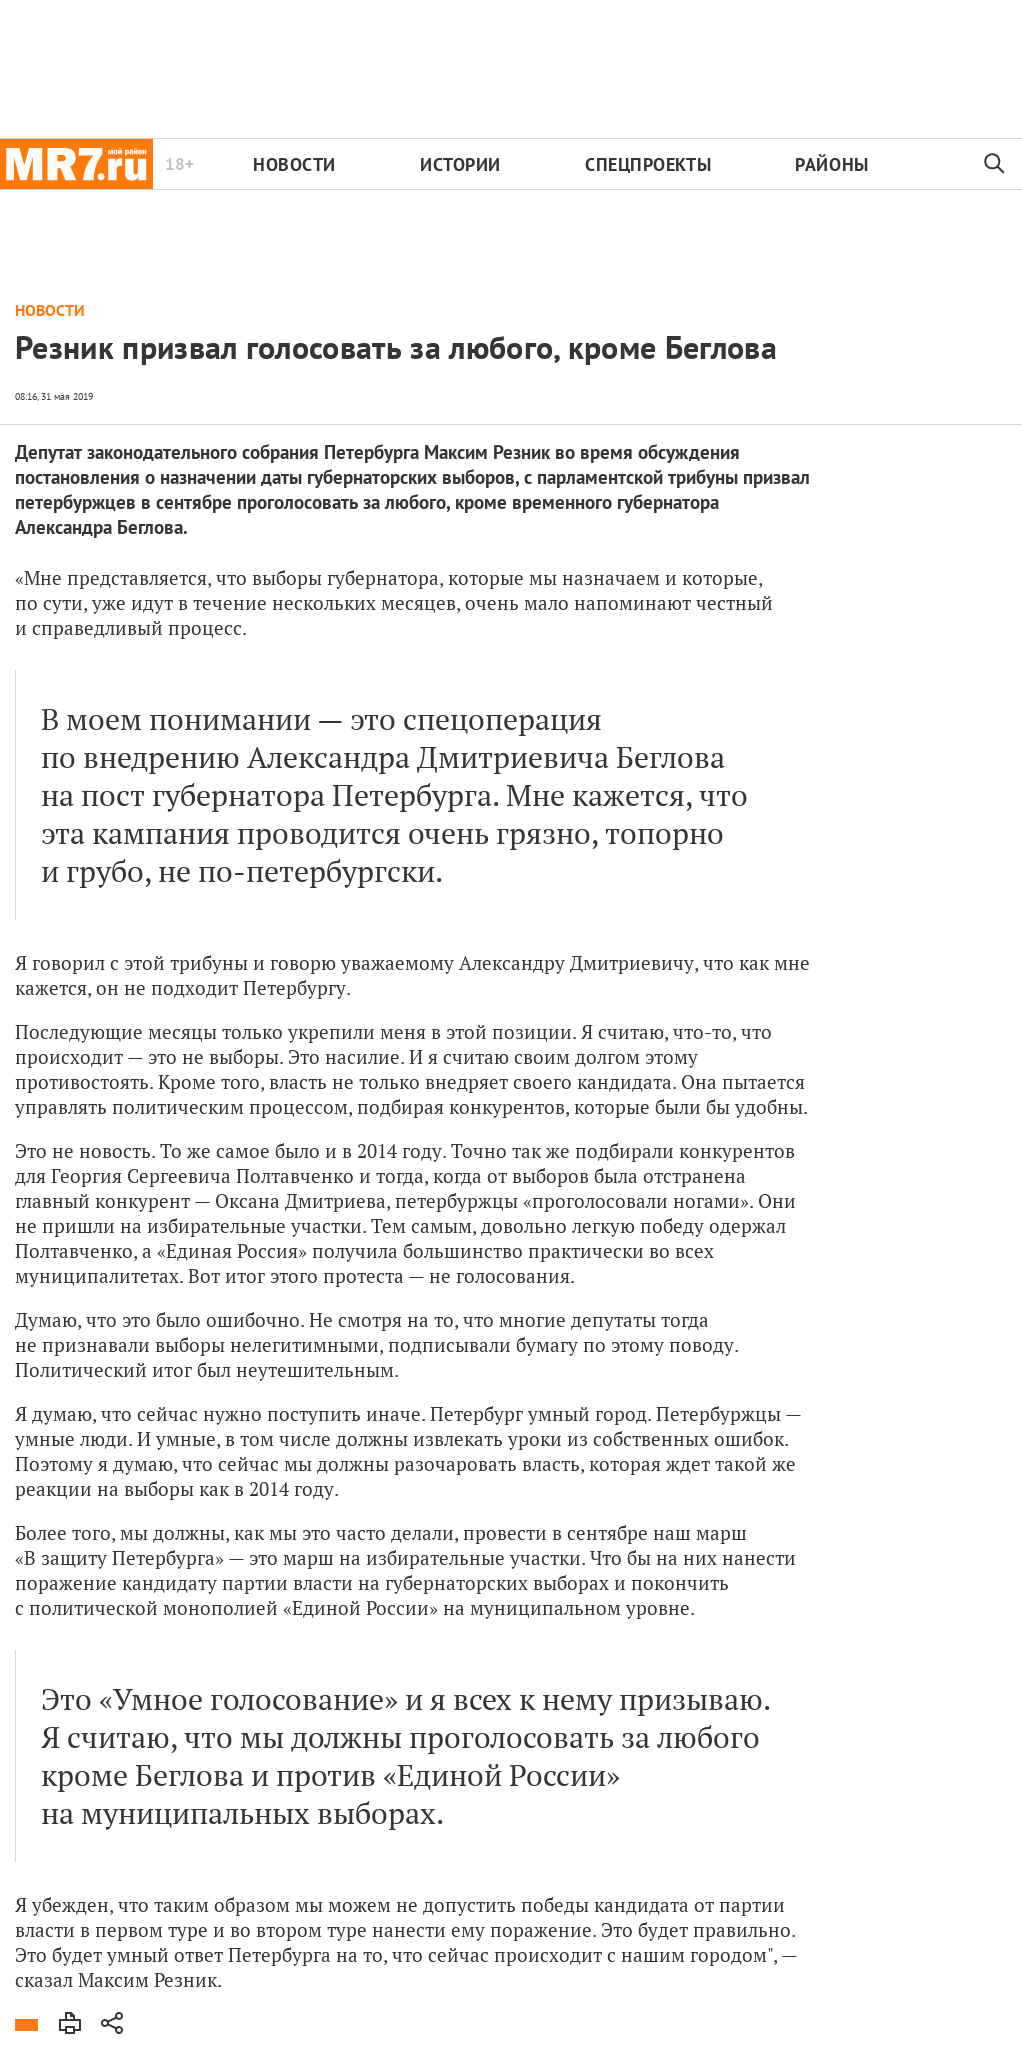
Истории (460, 164)
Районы (831, 164)
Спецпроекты (648, 164)
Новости (294, 164)
